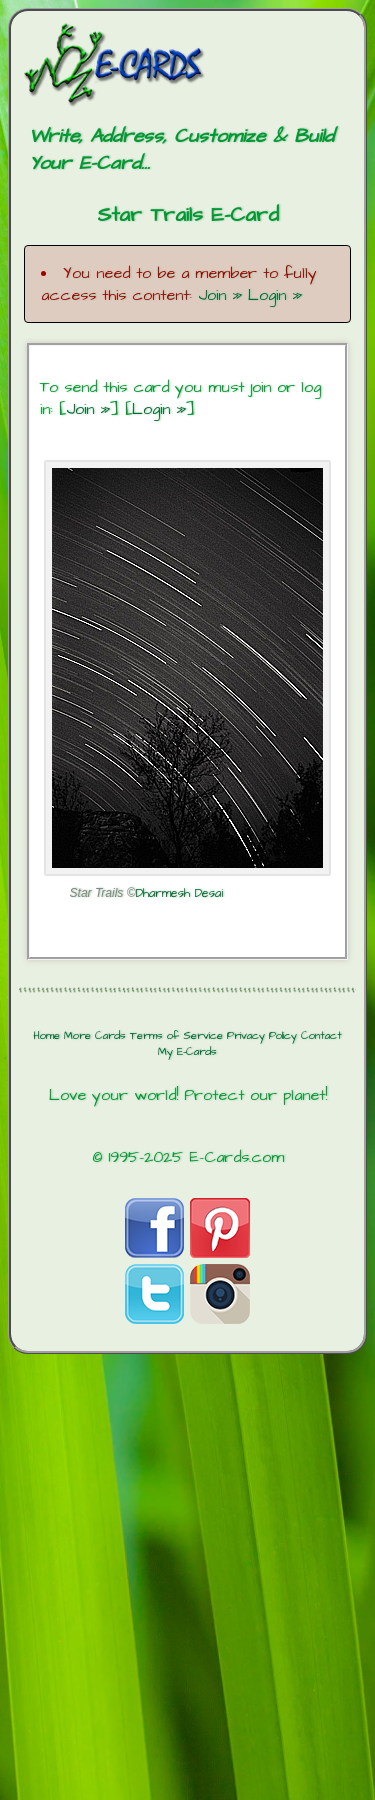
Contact (321, 1036)
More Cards (95, 1036)
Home (46, 1036)
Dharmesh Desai (179, 893)
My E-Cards (187, 1052)
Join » (220, 295)
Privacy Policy (262, 1036)
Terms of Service (176, 1036)
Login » (275, 295)
